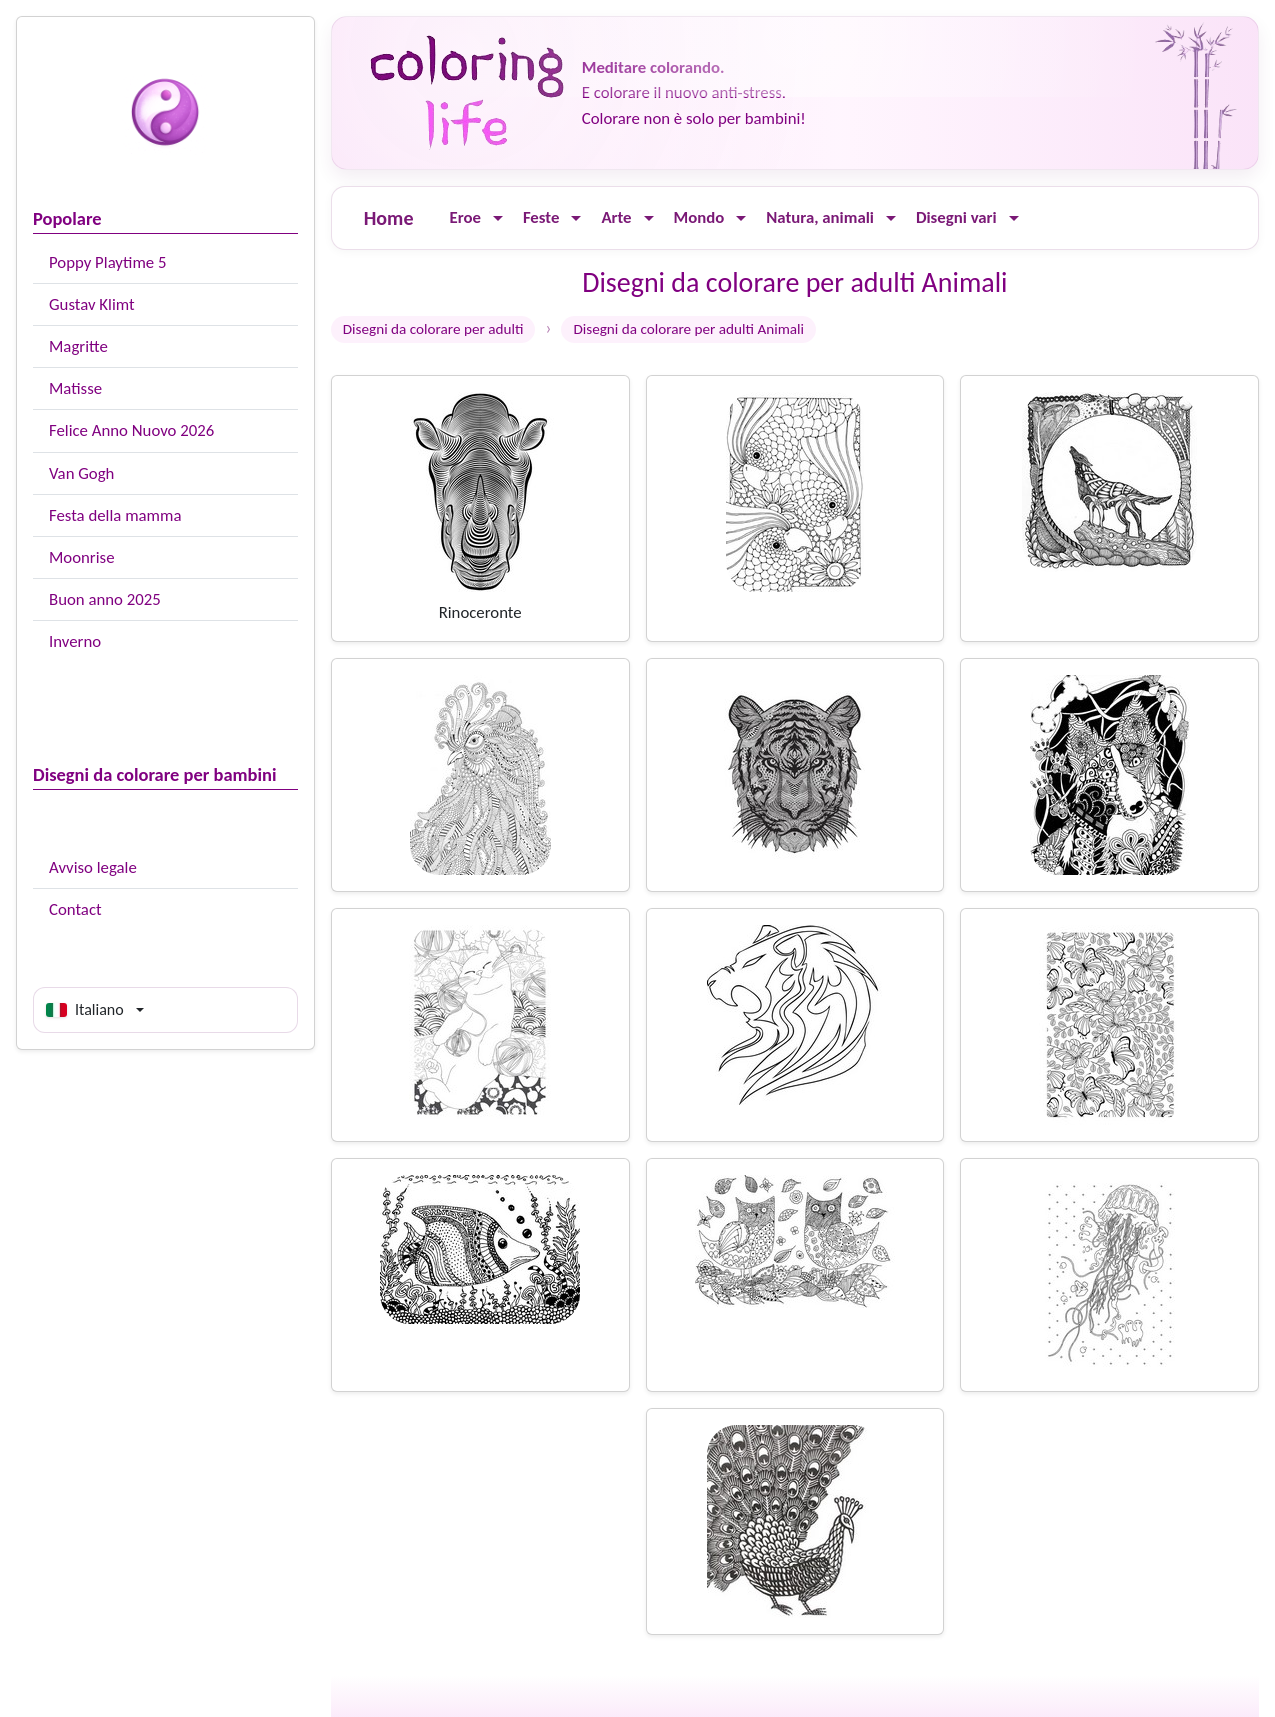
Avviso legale (93, 867)
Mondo (699, 217)
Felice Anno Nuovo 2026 (131, 430)
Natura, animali (820, 217)
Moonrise (81, 557)
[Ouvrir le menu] (498, 218)
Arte (616, 217)
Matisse (75, 388)
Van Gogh (81, 473)
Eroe (464, 217)
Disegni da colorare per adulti (433, 329)
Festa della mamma (115, 515)
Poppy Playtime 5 (107, 262)
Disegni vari (956, 217)
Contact (75, 909)
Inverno (75, 641)
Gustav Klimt (92, 304)
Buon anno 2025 (105, 599)
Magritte (78, 346)
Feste (541, 217)
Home (389, 218)
